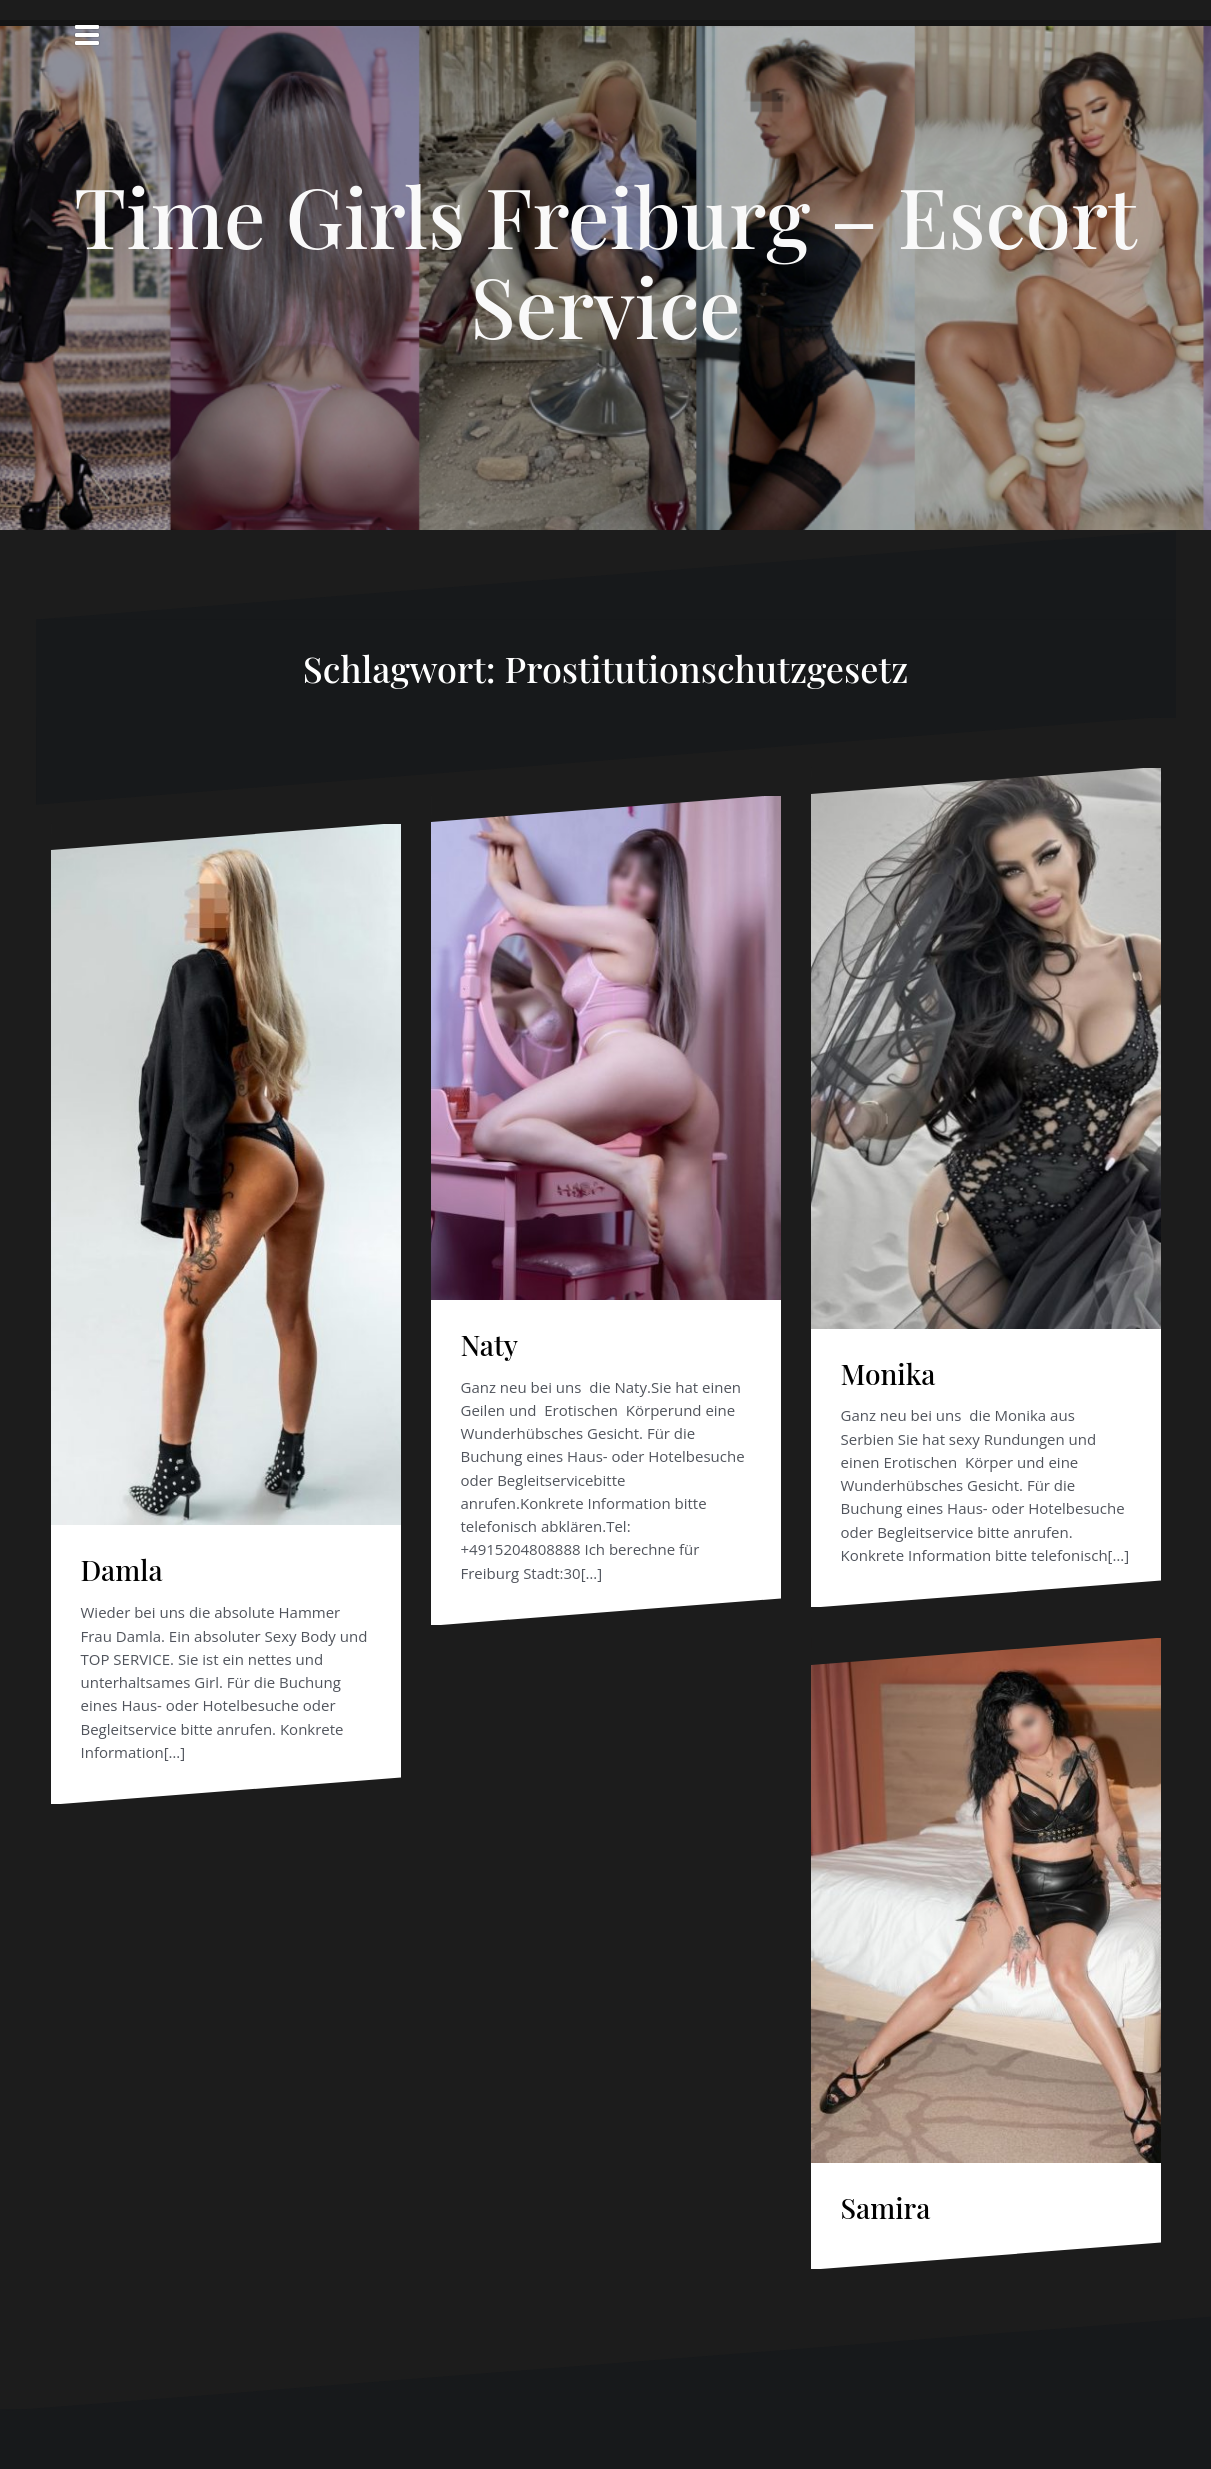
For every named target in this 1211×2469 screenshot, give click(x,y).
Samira (886, 2207)
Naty (490, 1344)
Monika (888, 1373)
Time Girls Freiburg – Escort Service (605, 260)
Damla (122, 1569)
